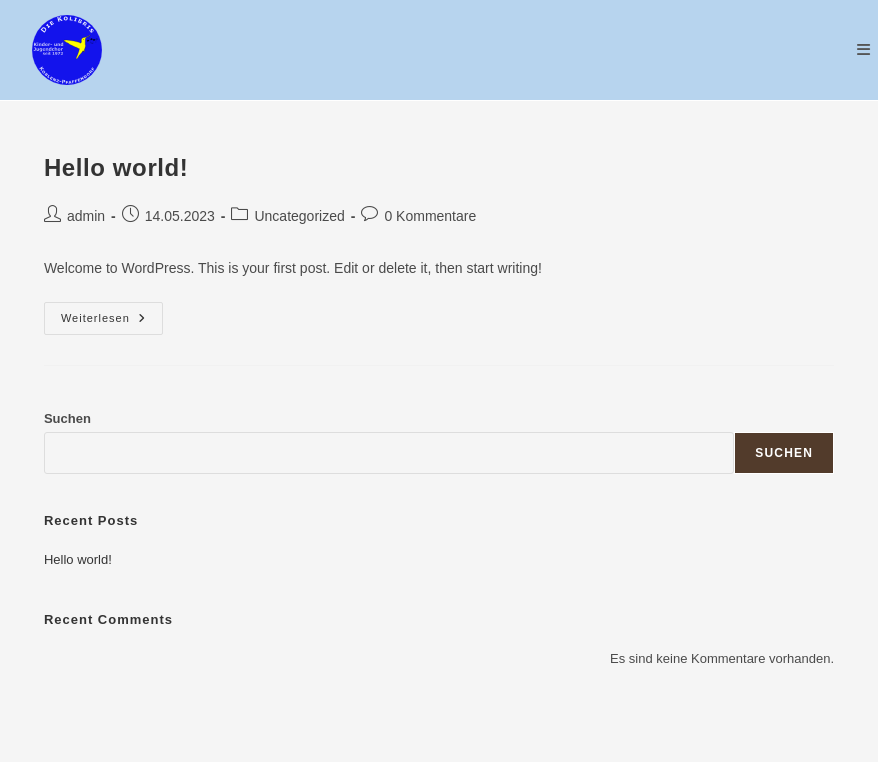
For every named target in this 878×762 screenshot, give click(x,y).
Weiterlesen (112, 323)
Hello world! (116, 167)
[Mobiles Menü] (864, 49)
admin (86, 216)
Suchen (67, 418)
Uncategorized (299, 216)
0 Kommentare (430, 216)
